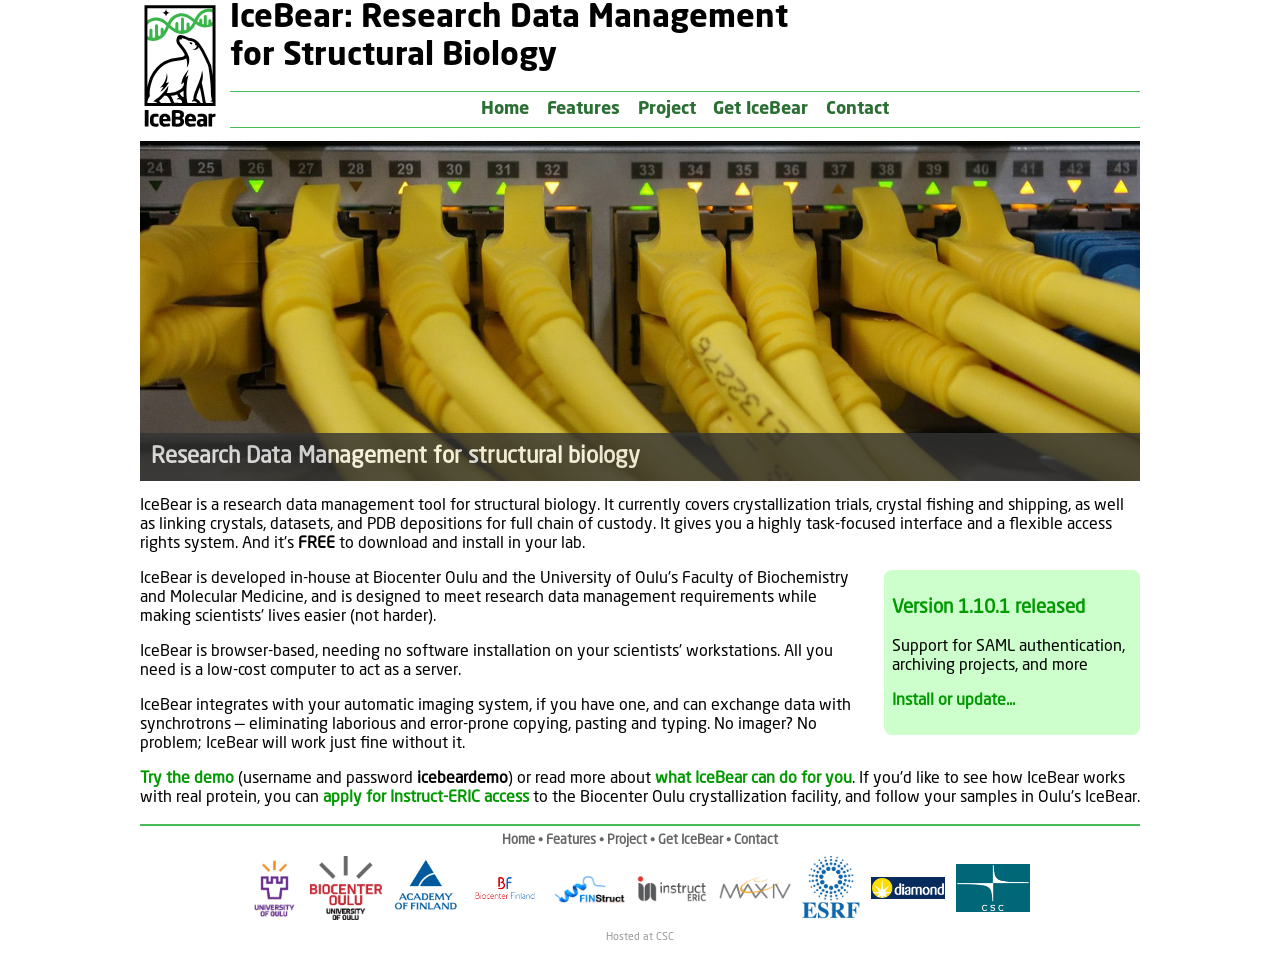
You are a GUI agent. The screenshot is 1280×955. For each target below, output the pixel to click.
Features (583, 109)
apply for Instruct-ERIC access (426, 798)
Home (505, 109)
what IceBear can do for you (753, 779)
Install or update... (953, 701)
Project (667, 109)
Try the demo (187, 779)
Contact (857, 109)
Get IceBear (760, 109)
